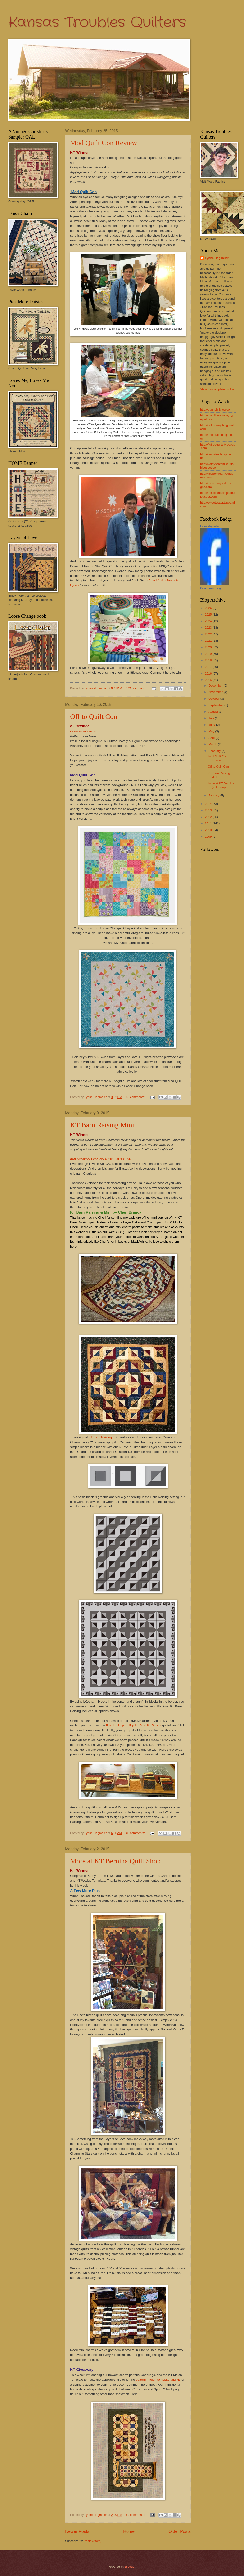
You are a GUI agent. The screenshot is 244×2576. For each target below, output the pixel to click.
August (213, 711)
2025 (208, 614)
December (215, 685)
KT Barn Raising (100, 1437)
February (214, 751)
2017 (208, 667)
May (211, 731)
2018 (208, 660)
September (216, 705)
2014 (208, 803)
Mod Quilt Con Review (103, 143)
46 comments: (136, 1833)
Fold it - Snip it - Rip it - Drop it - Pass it (133, 1725)
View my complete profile (217, 389)
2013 (208, 810)
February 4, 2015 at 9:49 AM (111, 1159)
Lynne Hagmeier (217, 258)
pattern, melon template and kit (158, 2379)
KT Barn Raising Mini (102, 1125)
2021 (208, 640)
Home (129, 2531)
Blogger (130, 2566)
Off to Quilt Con (93, 716)
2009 (208, 836)
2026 (208, 608)
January (214, 795)
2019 (208, 654)
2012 (208, 817)
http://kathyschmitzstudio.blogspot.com (217, 465)
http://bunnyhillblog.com (216, 409)
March (213, 744)
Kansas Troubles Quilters (97, 22)
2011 (208, 823)
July (211, 718)
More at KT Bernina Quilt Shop (115, 1861)
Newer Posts (77, 2531)
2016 (208, 673)
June (212, 724)
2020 (208, 647)
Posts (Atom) (92, 2541)
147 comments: (137, 688)
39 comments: (136, 1097)
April (211, 738)
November (215, 692)
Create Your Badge (211, 588)
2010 (208, 830)
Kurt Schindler (80, 1159)
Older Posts (179, 2531)
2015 (208, 680)
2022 (208, 634)
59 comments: (136, 2515)
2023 (208, 627)
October (214, 698)
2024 (208, 621)
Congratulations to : (84, 731)
